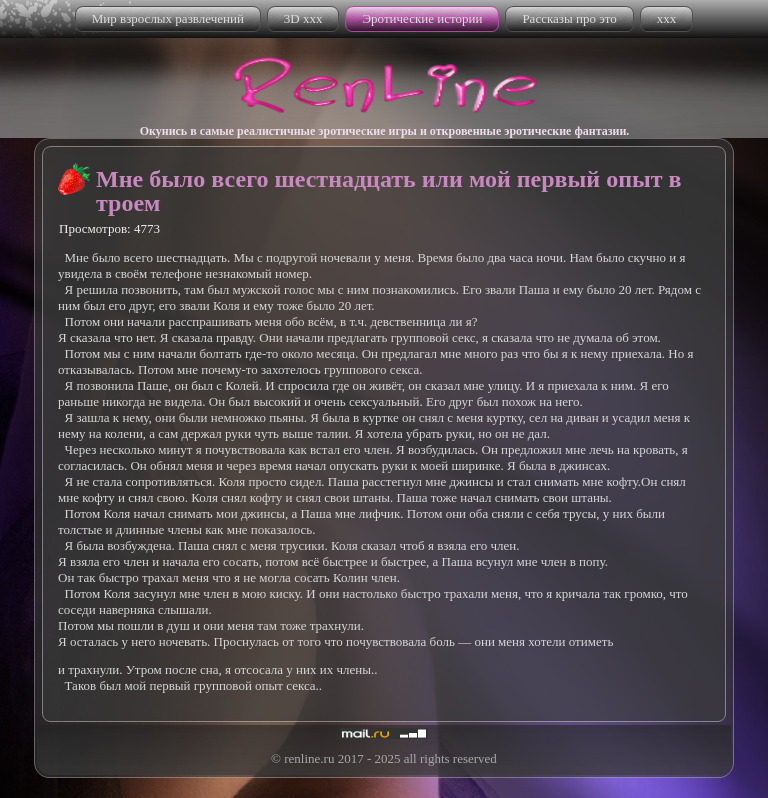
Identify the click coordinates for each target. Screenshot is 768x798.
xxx (667, 18)
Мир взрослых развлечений (168, 18)
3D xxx (303, 18)
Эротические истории (422, 18)
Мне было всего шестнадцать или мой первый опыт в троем (388, 191)
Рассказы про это (569, 18)
